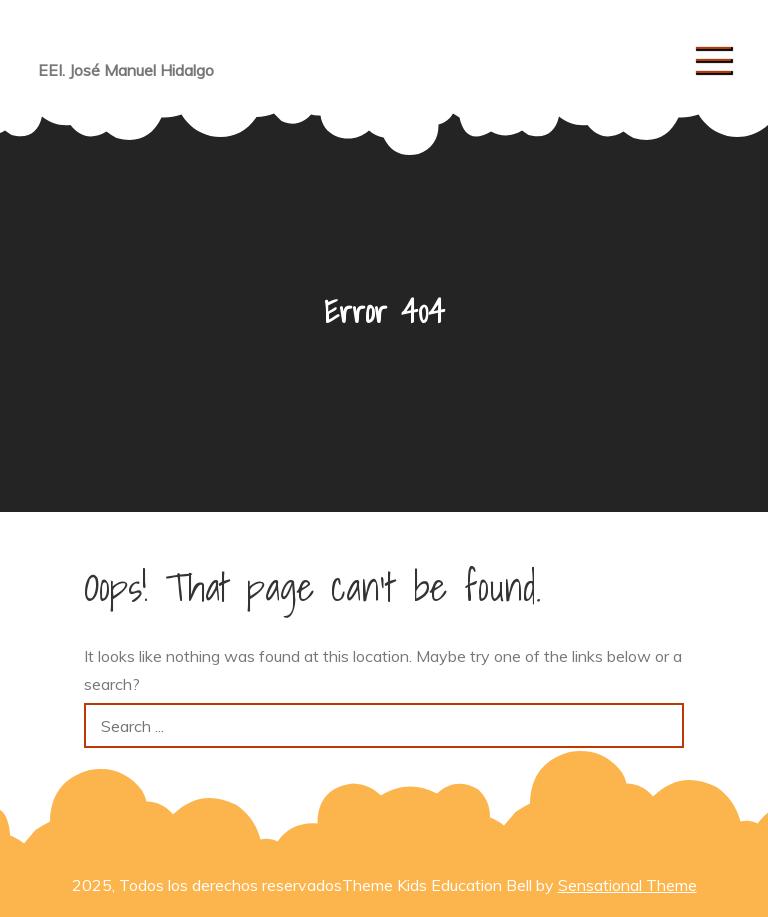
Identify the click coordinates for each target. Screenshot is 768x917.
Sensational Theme (627, 885)
